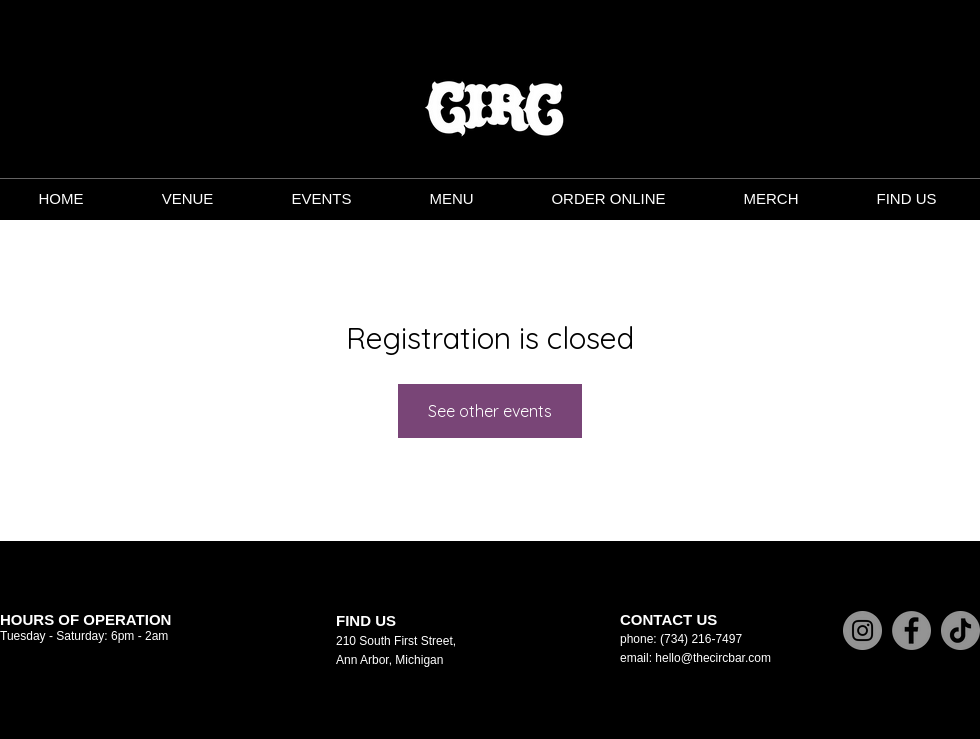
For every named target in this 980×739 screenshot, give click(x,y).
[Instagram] (862, 630)
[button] (451, 199)
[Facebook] (911, 630)
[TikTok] (960, 630)
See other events (490, 411)
